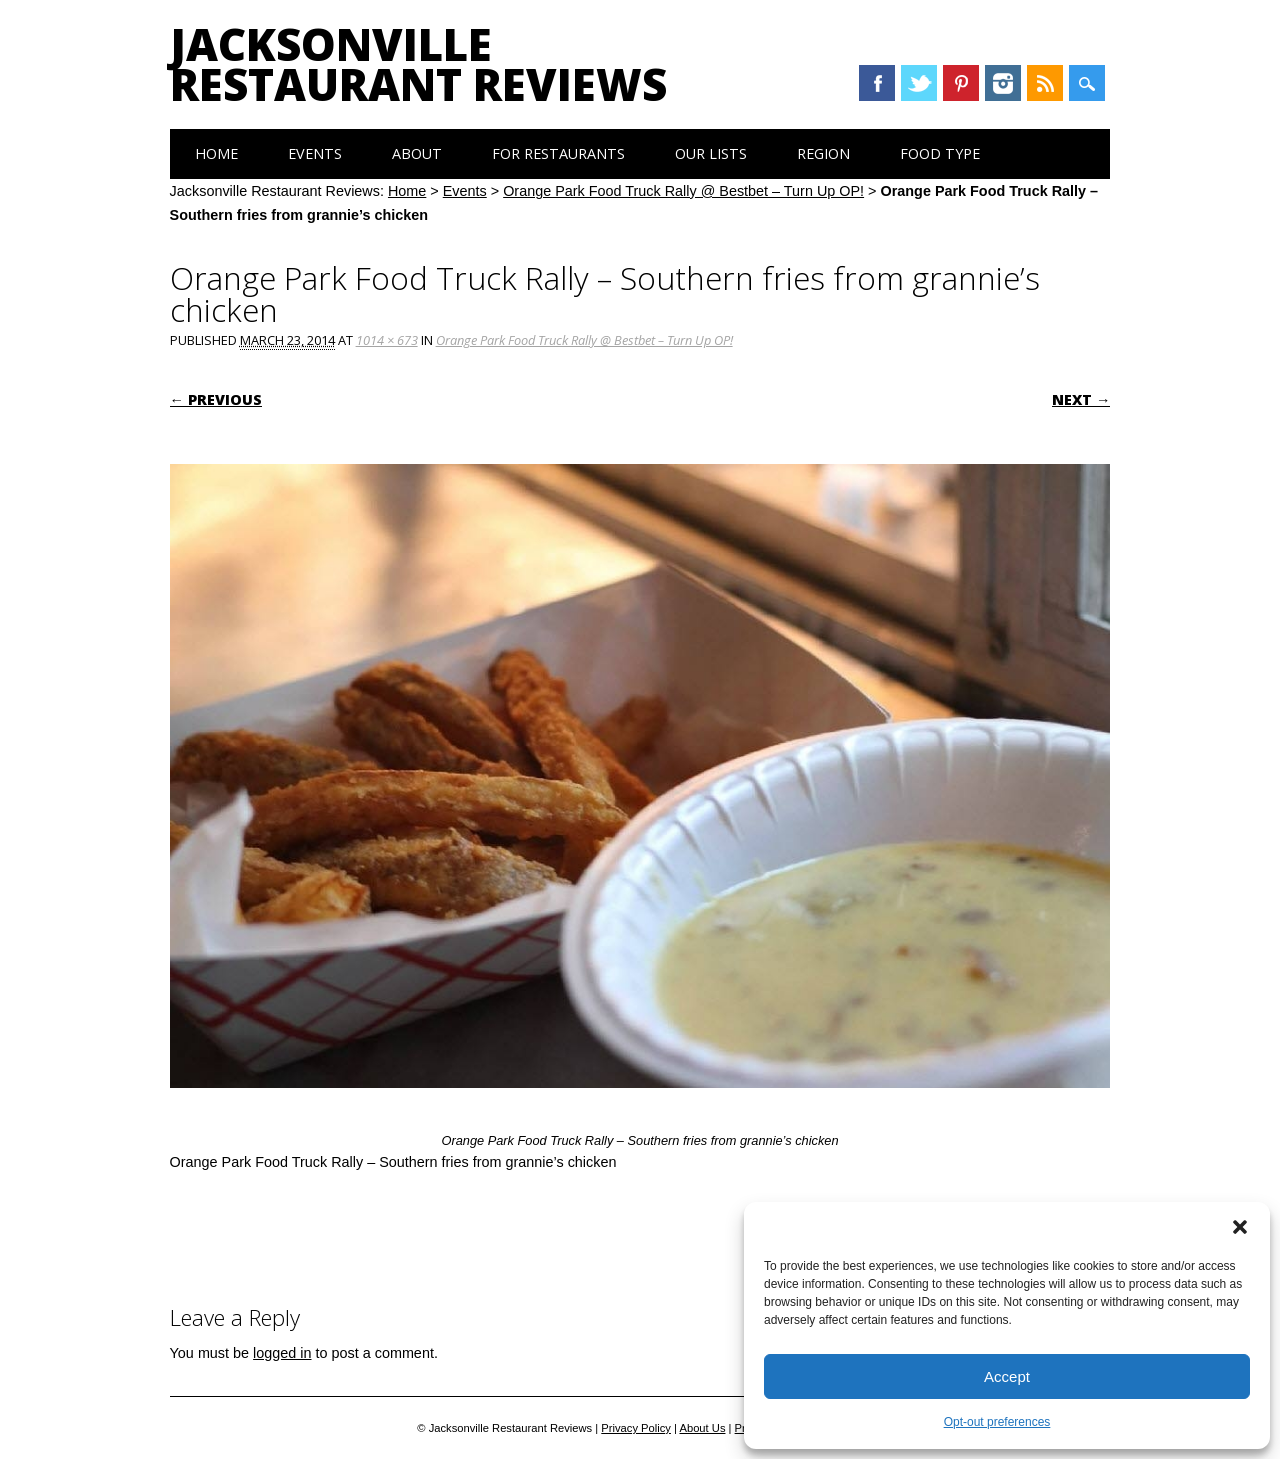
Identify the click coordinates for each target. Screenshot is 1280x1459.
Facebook (877, 83)
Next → (1081, 399)
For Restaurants (558, 153)
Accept (1007, 1376)
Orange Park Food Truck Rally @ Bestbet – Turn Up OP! (683, 191)
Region (823, 153)
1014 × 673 (387, 340)
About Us (702, 1428)
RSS (1045, 83)
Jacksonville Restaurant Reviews (418, 64)
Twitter (919, 83)
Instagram (1003, 83)
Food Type (940, 153)
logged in (282, 1353)
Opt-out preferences (997, 1422)
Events (315, 153)
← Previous (216, 399)
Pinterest (961, 83)
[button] (1240, 1227)
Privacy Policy (636, 1428)
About (417, 153)
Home (216, 153)
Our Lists (711, 153)
